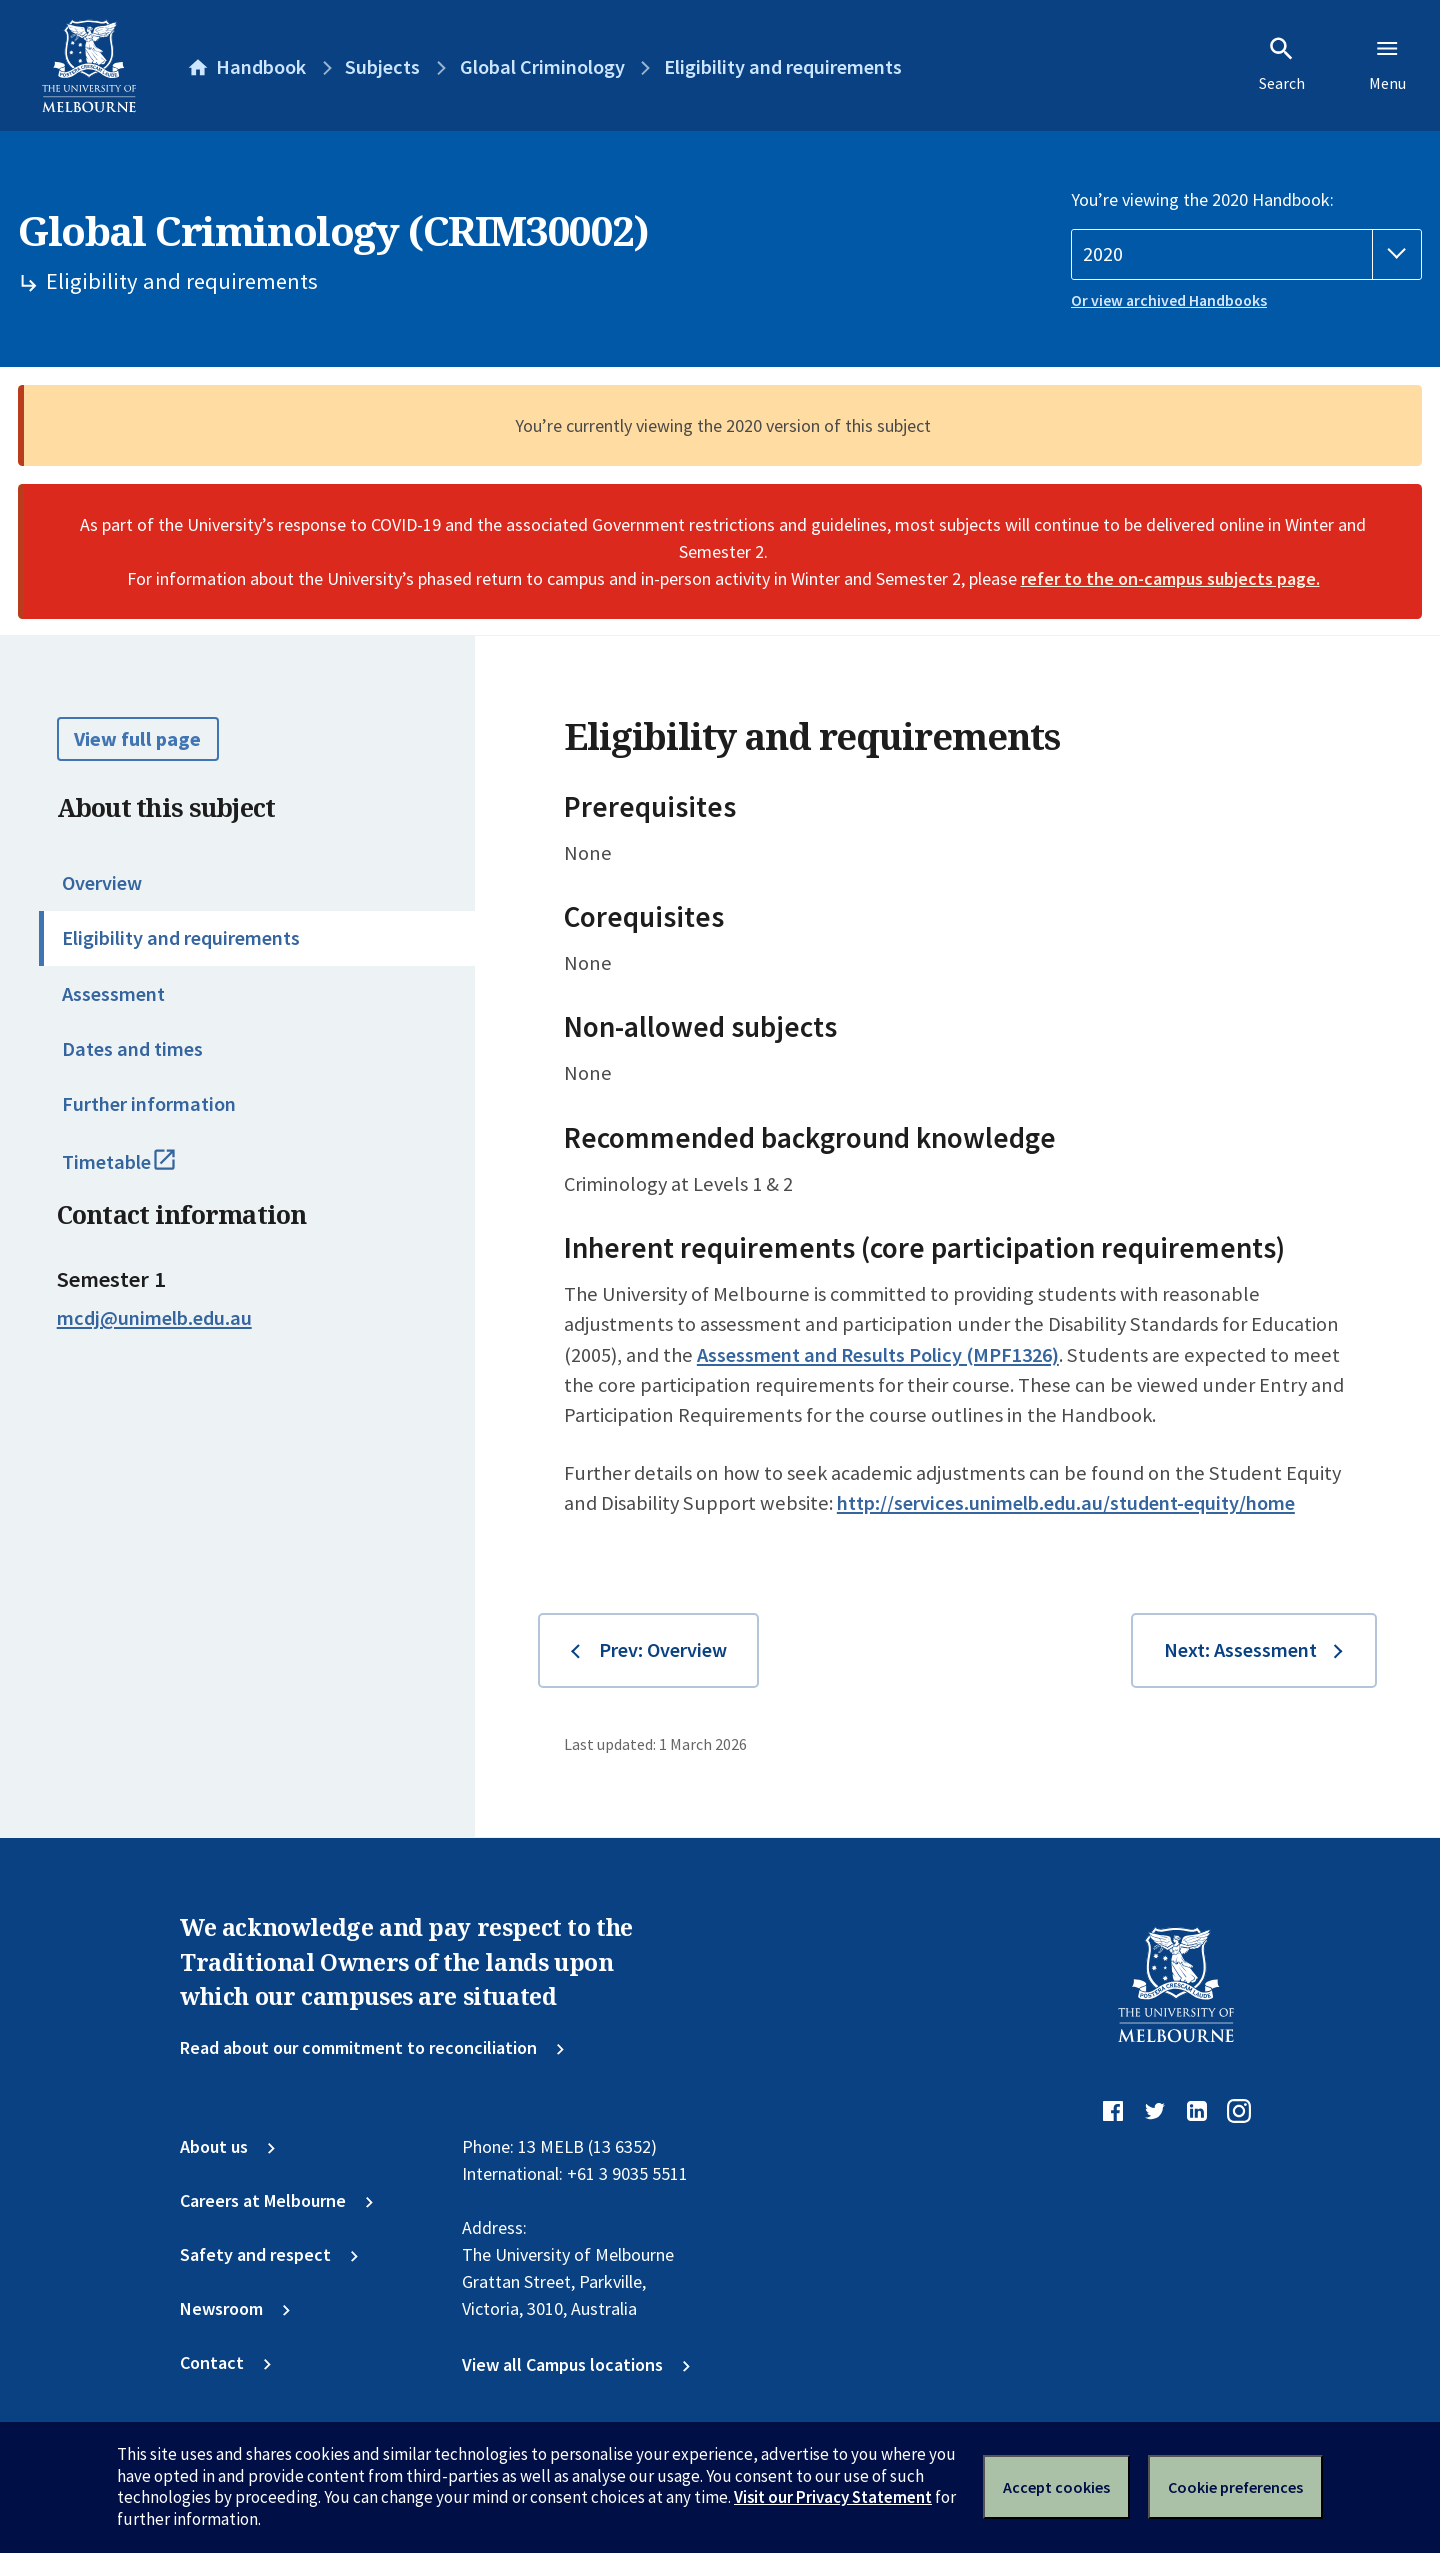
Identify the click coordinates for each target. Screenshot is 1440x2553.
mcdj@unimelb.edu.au (154, 1318)
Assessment (113, 994)
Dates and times (132, 1049)
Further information (149, 1104)
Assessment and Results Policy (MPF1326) (878, 1355)
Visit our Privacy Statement (833, 2497)
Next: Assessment (1240, 1650)
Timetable (143, 1171)
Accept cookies (1056, 2487)
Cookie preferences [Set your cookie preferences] (1235, 2487)
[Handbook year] (1246, 254)
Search (1282, 64)
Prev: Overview (663, 1650)
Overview (102, 883)
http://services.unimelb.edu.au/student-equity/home (1066, 1503)
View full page (137, 739)
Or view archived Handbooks (1169, 300)
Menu (1387, 64)
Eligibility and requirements (181, 938)
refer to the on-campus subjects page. (1170, 578)
